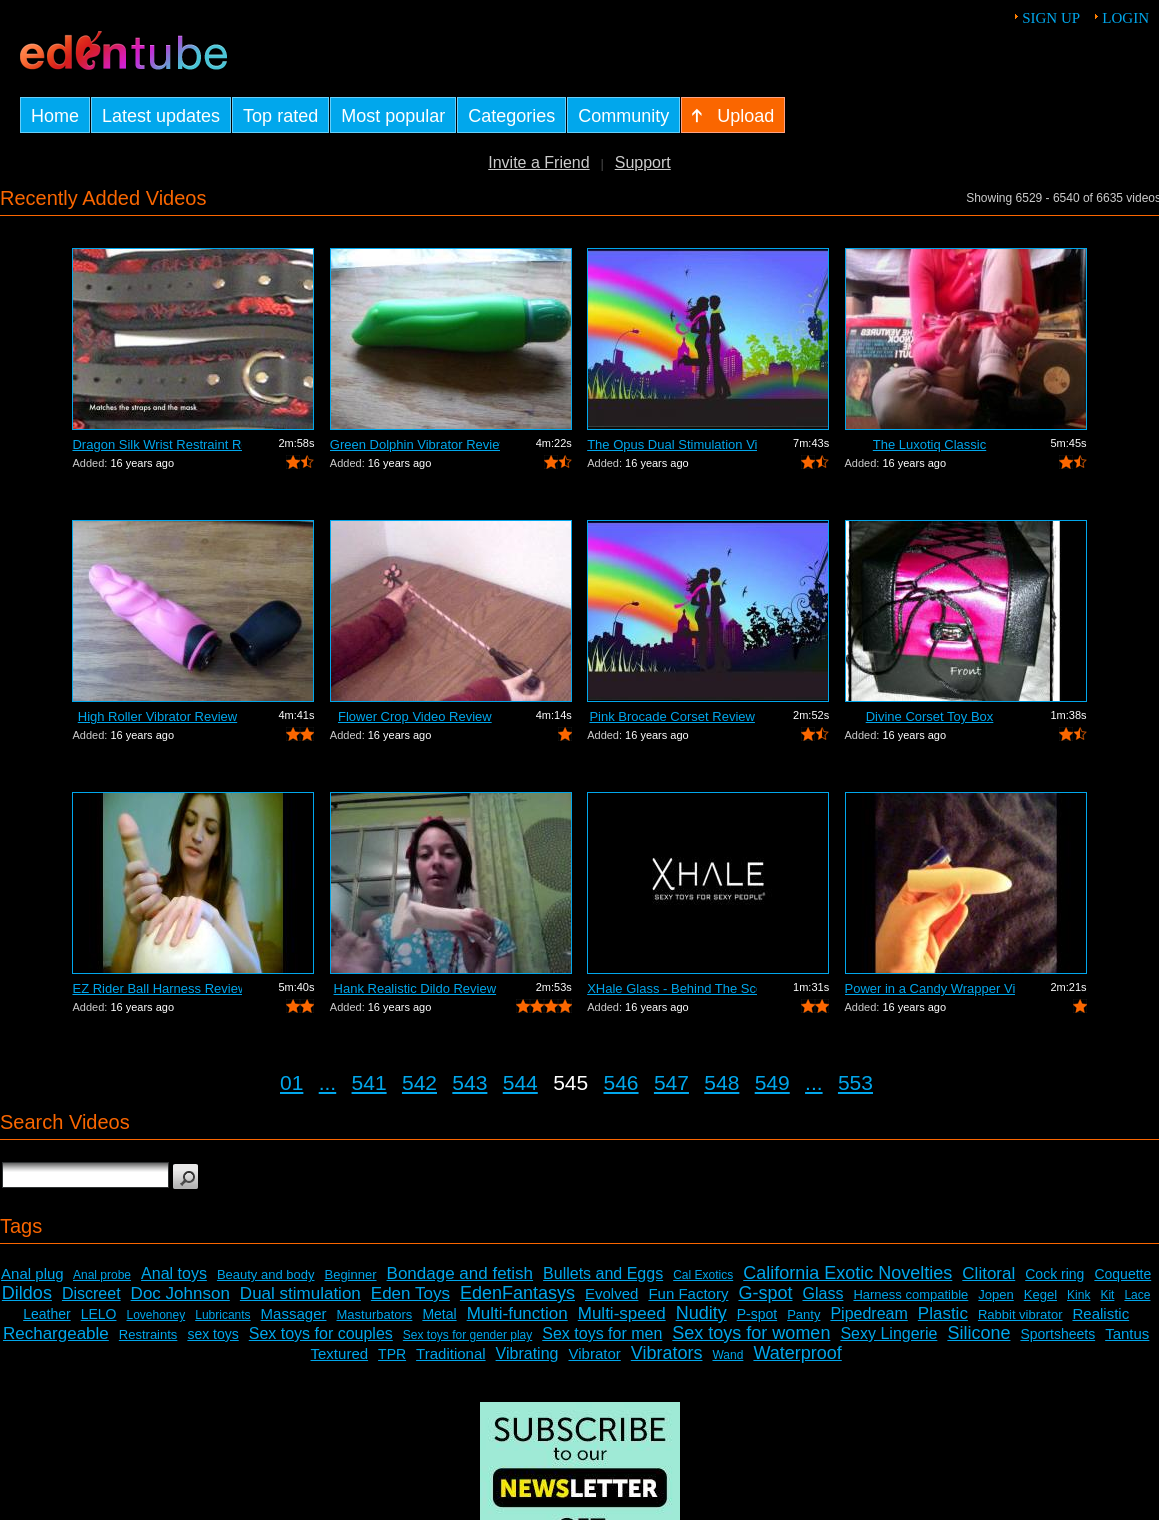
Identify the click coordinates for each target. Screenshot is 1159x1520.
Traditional (450, 1353)
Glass (823, 1293)
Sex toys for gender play (467, 1335)
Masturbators (374, 1314)
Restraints (148, 1334)
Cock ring (1054, 1274)
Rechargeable (56, 1333)
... (328, 1082)
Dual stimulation (300, 1293)
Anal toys (174, 1273)
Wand (727, 1355)
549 (772, 1082)
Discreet (91, 1293)
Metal (439, 1314)
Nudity (701, 1313)
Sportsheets (1057, 1334)
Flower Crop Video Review (415, 716)
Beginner (350, 1274)
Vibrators (667, 1353)
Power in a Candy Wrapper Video (930, 988)
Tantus (1127, 1333)
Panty (803, 1314)
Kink (1078, 1295)
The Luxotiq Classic (929, 444)
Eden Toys (410, 1293)
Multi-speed (622, 1313)
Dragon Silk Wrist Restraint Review (157, 444)
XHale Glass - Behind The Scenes (672, 988)
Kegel (1040, 1294)
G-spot (765, 1293)
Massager (294, 1313)
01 (291, 1082)
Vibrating (527, 1353)
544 (520, 1082)
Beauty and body (266, 1274)
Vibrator (594, 1353)
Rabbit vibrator (1020, 1314)
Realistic (1100, 1313)
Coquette (1122, 1274)
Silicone (978, 1333)
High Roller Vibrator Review (157, 716)
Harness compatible (910, 1294)
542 (419, 1082)
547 (671, 1082)
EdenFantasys (517, 1293)
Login (1125, 18)
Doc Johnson (180, 1293)
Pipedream (868, 1313)
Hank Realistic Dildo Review (415, 988)
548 (721, 1082)
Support (643, 162)
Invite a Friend (538, 162)
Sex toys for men (602, 1333)
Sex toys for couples (321, 1333)
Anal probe (102, 1275)
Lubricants (222, 1315)
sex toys (212, 1334)
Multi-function (517, 1313)
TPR (392, 1354)
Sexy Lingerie (888, 1333)
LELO (99, 1314)
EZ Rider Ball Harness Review (157, 988)
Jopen (995, 1294)
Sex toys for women (751, 1333)
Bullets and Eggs (603, 1273)
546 (621, 1082)
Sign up (1051, 18)
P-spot (757, 1314)
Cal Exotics (703, 1275)
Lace (1137, 1295)
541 (369, 1082)
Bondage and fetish (460, 1273)
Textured (340, 1353)
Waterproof (797, 1353)
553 (855, 1082)
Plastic (943, 1313)
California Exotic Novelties (847, 1273)
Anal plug (32, 1273)
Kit (1107, 1295)
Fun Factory (688, 1293)
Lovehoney (155, 1315)
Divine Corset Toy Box (930, 716)
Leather (46, 1314)
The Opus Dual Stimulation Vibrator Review (672, 444)
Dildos (27, 1293)
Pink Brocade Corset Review (671, 716)
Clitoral (988, 1273)
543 (469, 1082)
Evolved (611, 1293)
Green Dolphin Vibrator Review (415, 444)
